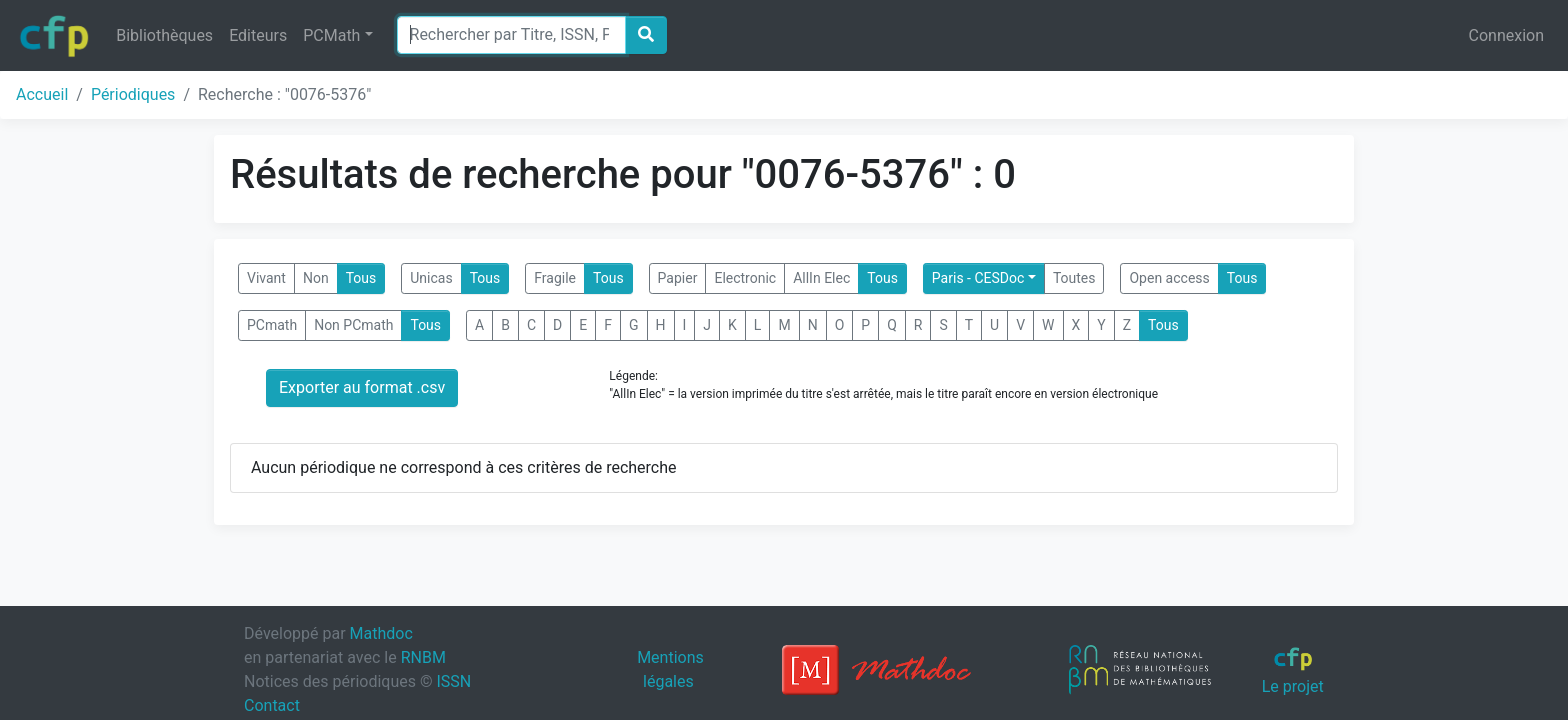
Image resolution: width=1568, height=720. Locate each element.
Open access (1169, 278)
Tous (361, 278)
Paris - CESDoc (978, 278)
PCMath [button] (331, 35)
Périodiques (133, 94)
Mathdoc (381, 633)
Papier (678, 278)
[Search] (511, 35)
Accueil (42, 94)
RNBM (423, 657)
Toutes (1074, 278)
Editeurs (258, 35)
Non (316, 278)
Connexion (1506, 35)
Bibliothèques (164, 35)
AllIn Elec (821, 278)
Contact (272, 705)
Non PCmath (353, 325)
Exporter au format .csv (362, 387)
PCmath (272, 325)
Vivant (266, 278)
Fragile (555, 278)
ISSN (453, 681)
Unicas (431, 278)
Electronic (745, 278)
